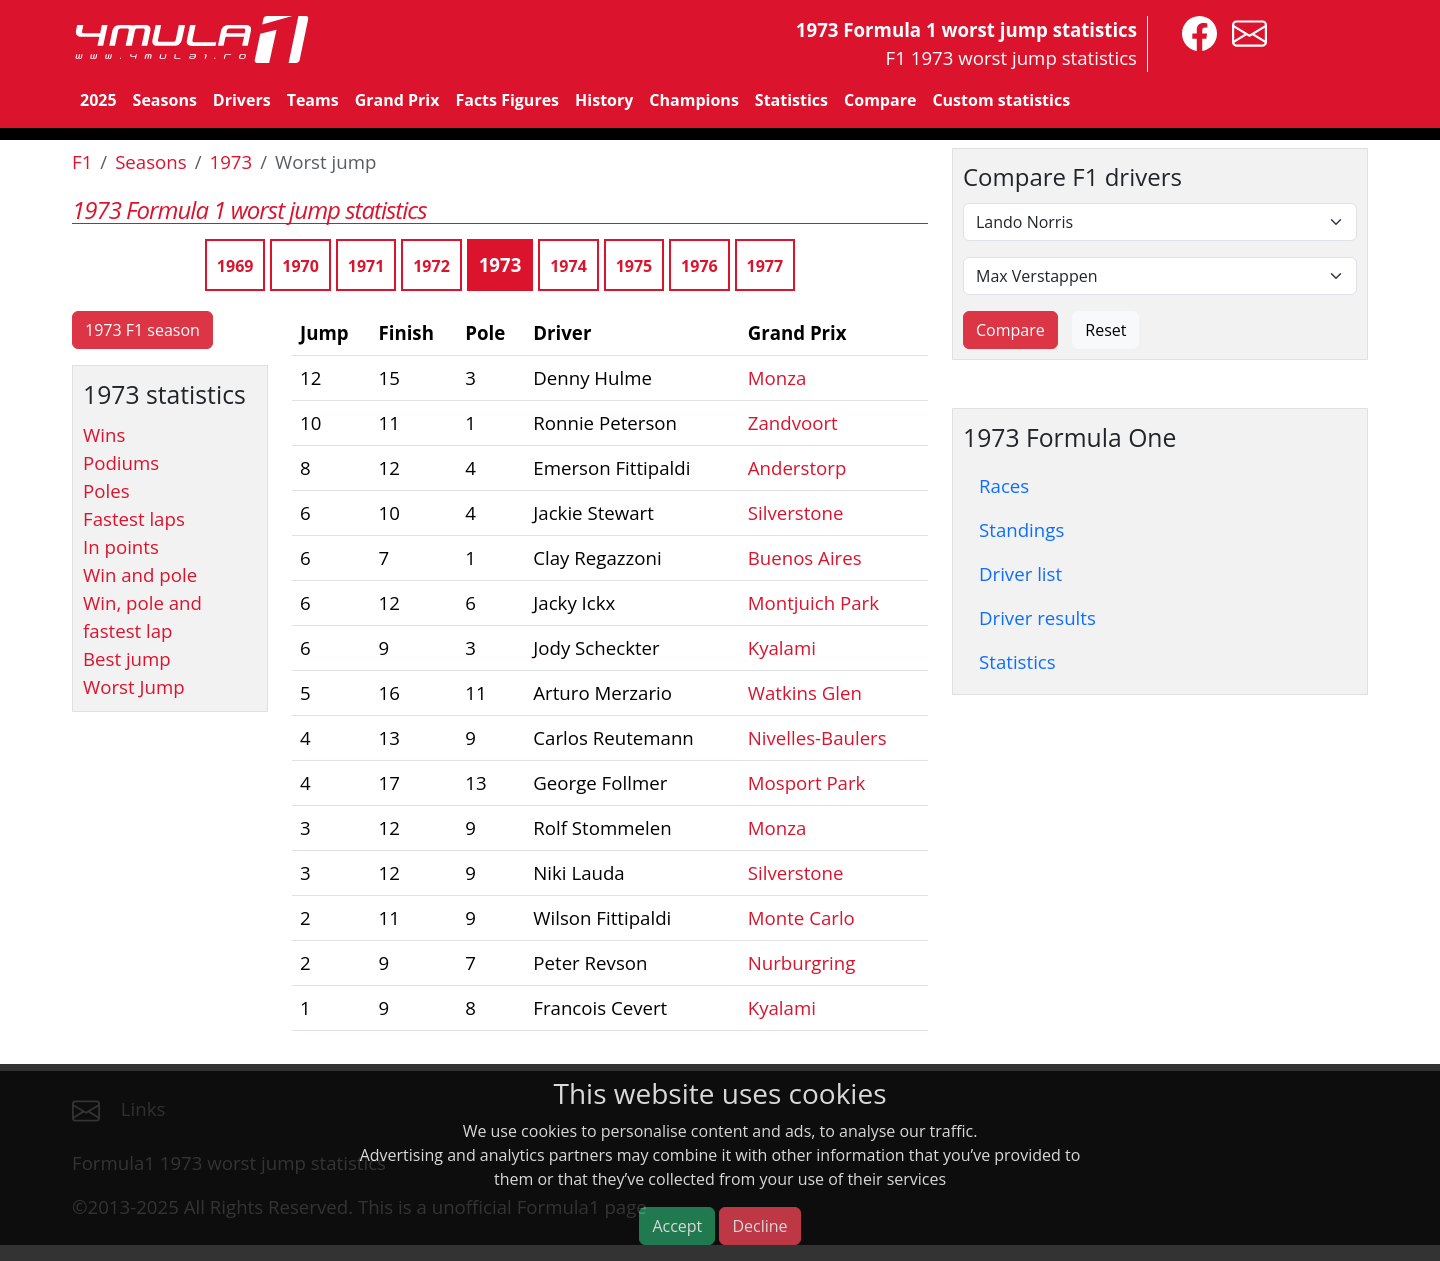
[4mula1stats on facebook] (1194, 31)
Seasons (165, 100)
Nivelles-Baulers (817, 737)
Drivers (242, 100)
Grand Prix (397, 100)
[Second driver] (1160, 276)
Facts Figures (507, 100)
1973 (231, 161)
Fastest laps (134, 518)
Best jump (127, 658)
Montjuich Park (813, 602)
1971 (366, 266)
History (604, 100)
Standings (1021, 529)
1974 (568, 266)
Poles (106, 490)
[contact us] (1244, 31)
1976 (699, 266)
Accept (677, 1226)
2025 (98, 100)
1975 (634, 266)
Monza (777, 377)
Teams (313, 100)
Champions (693, 100)
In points (121, 546)
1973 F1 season (142, 330)
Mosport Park (807, 782)
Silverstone (796, 512)
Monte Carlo (801, 917)
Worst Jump (134, 686)
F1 (82, 161)
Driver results (1037, 617)
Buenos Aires (805, 557)
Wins (104, 434)
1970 (300, 266)
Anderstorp (797, 467)
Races (1004, 485)
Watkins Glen (805, 692)
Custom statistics (1001, 100)
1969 (235, 266)
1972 (431, 266)
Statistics (791, 100)
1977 (765, 266)
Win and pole (140, 574)
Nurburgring (802, 962)
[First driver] (1160, 222)
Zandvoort (793, 422)
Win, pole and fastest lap (142, 616)
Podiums (121, 462)
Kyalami (782, 647)
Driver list (1020, 573)
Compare (880, 100)
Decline (759, 1226)
